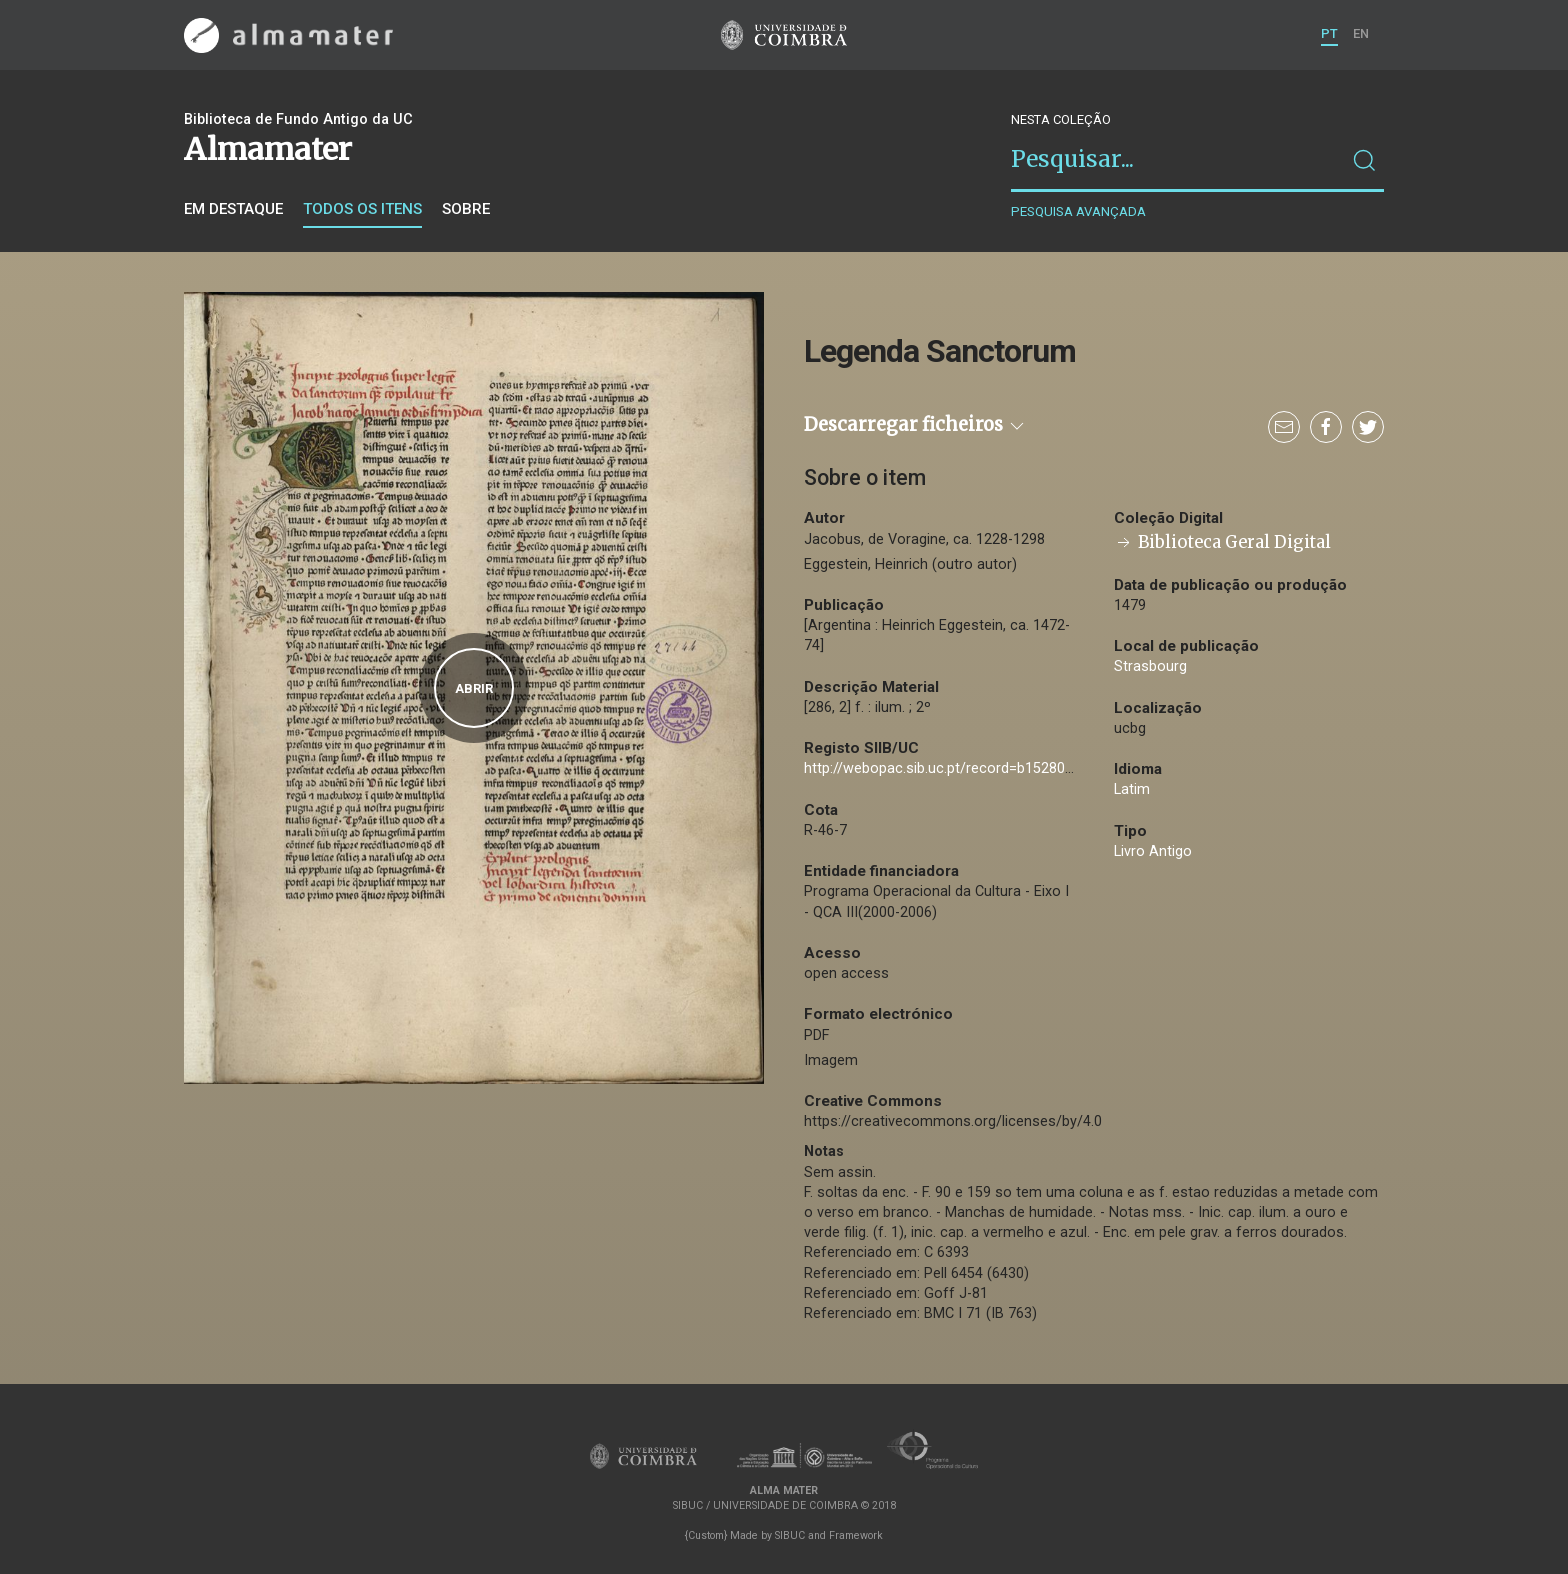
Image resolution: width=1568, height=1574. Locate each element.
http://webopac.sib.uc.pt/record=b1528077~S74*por (974, 768)
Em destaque (233, 209)
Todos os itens (362, 209)
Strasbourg (1150, 666)
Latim (1132, 789)
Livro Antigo (1153, 851)
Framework (856, 1535)
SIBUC (790, 1535)
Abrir (474, 688)
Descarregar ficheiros (915, 424)
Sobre (466, 209)
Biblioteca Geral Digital (1222, 542)
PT (1329, 33)
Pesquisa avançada (1078, 211)
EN (1361, 33)
